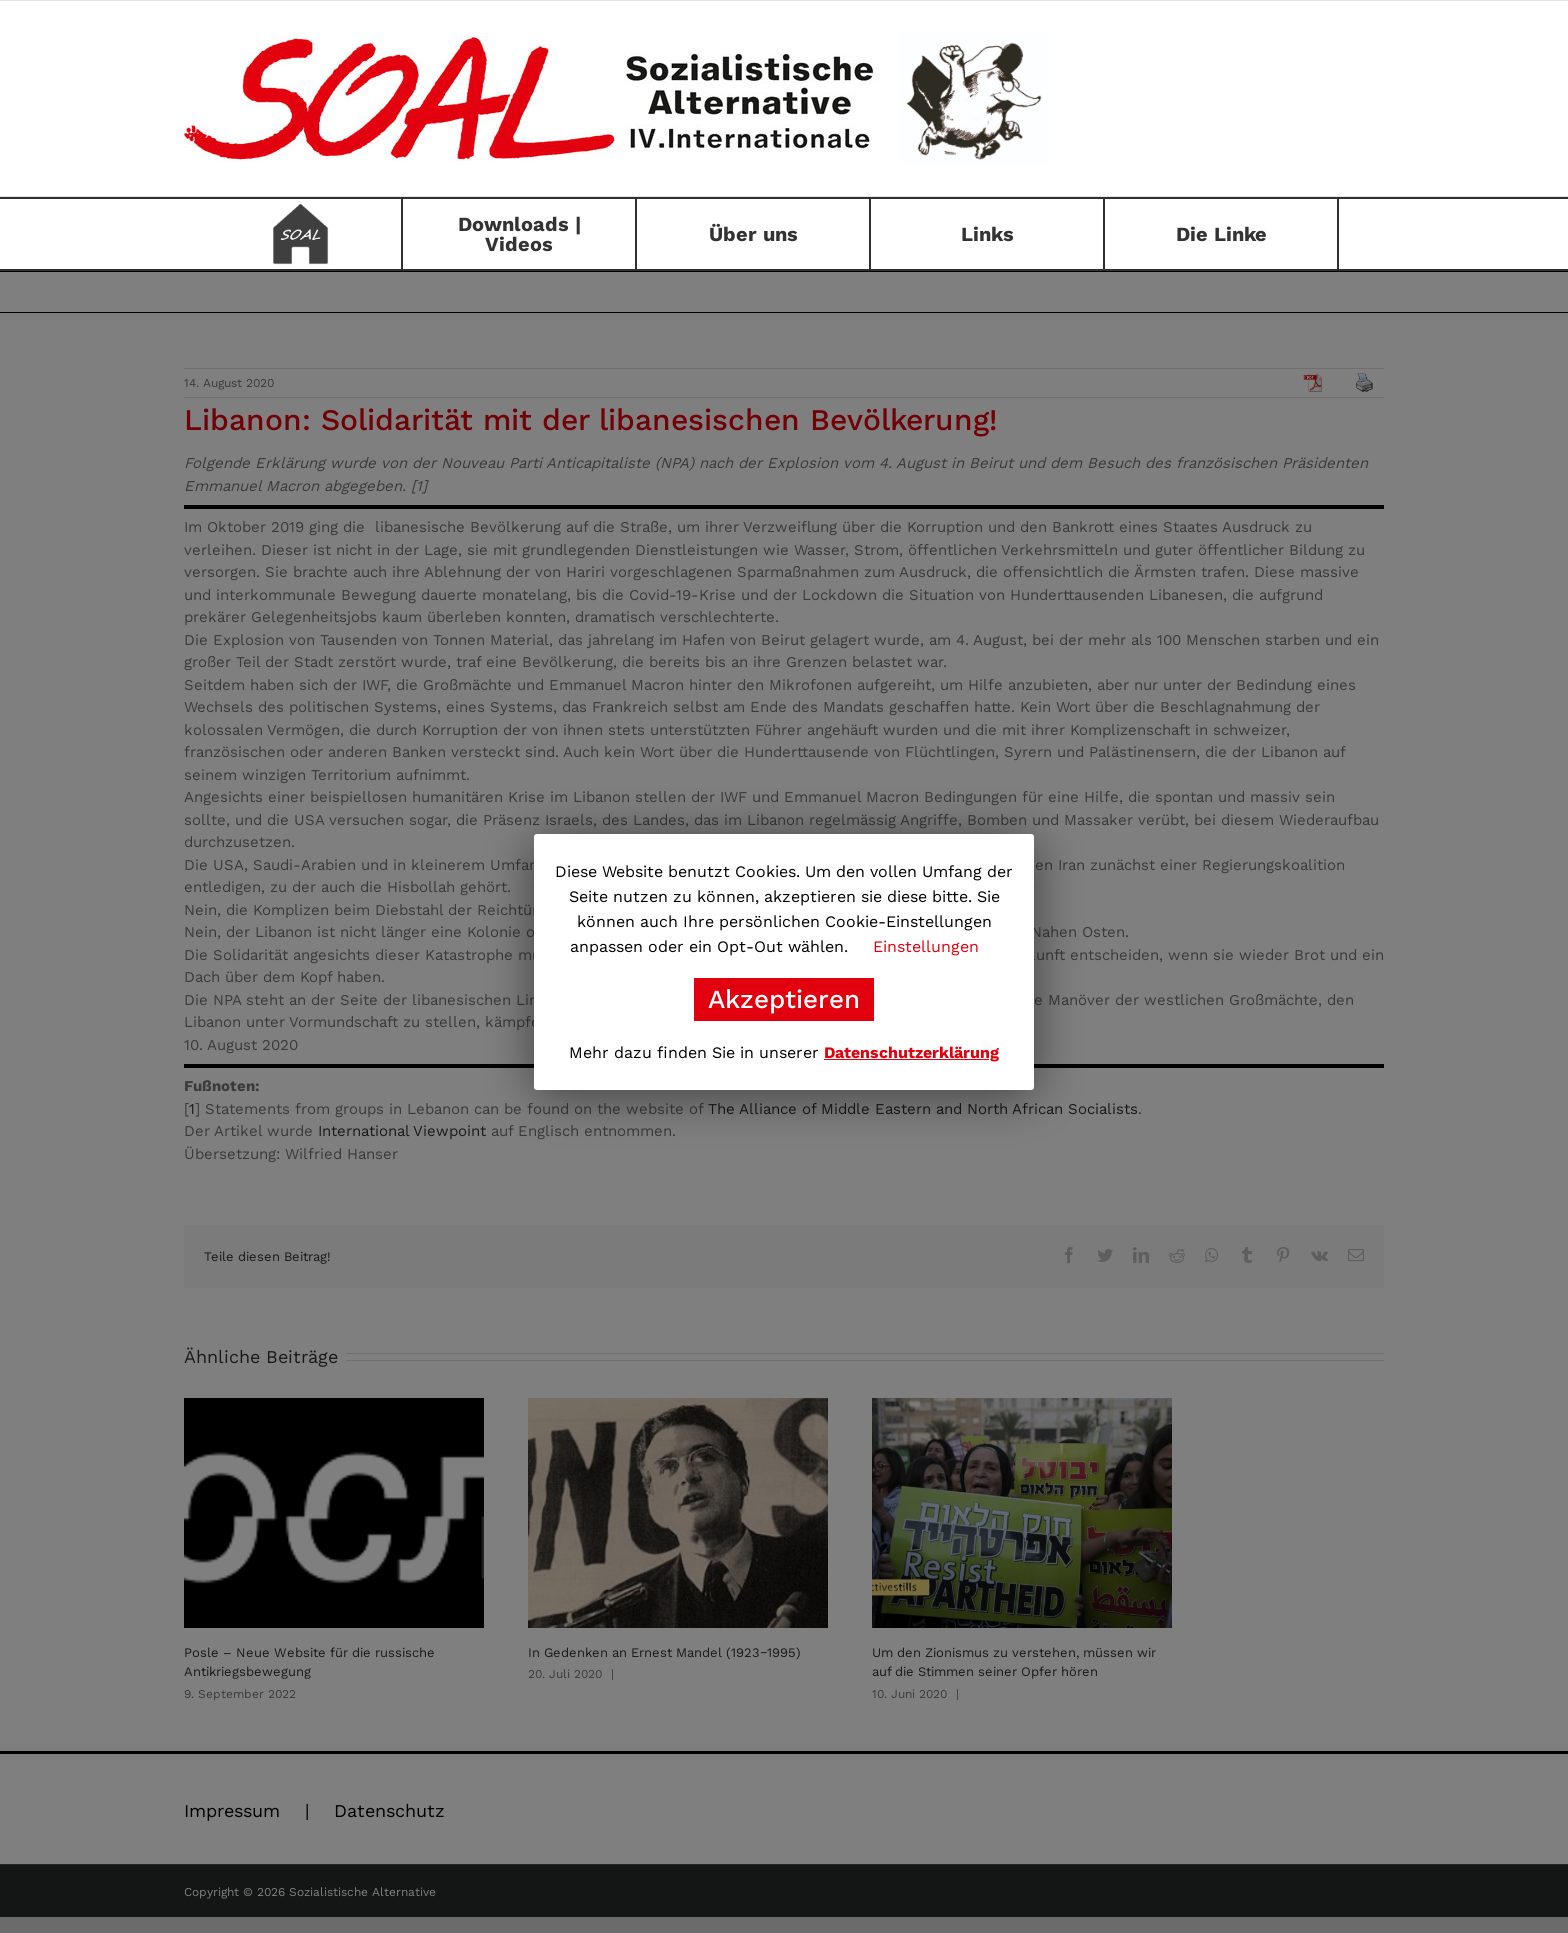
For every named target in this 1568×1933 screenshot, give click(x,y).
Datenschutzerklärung (911, 1052)
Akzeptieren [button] (784, 999)
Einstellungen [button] (926, 946)
